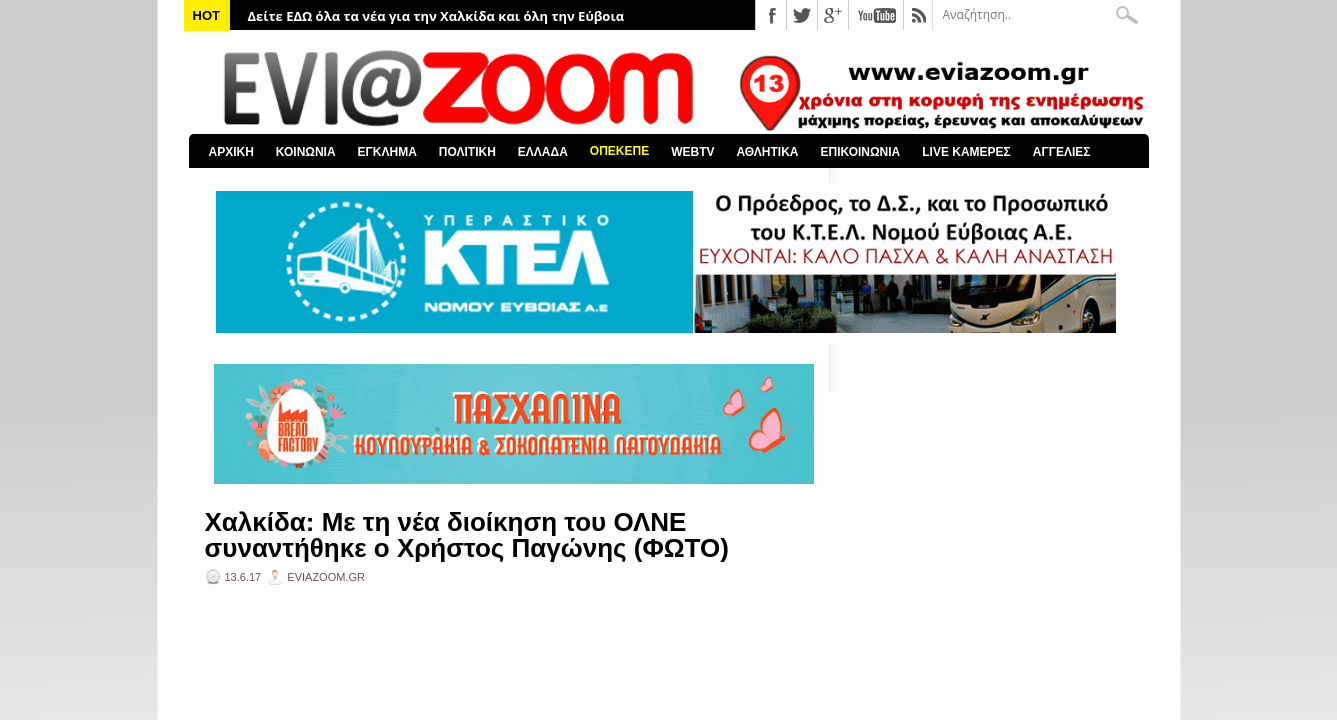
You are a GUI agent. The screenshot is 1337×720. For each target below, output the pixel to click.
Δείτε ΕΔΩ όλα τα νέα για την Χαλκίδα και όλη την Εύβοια (436, 16)
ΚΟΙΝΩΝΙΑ (306, 152)
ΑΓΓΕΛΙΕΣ (1062, 152)
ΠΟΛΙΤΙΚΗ (467, 152)
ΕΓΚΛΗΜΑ (387, 152)
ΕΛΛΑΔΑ (543, 152)
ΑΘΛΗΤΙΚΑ (767, 152)
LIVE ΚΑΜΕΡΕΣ (966, 152)
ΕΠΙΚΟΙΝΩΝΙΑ (861, 152)
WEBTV (692, 152)
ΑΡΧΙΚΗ (231, 152)
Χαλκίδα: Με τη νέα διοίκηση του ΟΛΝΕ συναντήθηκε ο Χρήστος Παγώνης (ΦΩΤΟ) (467, 535)
